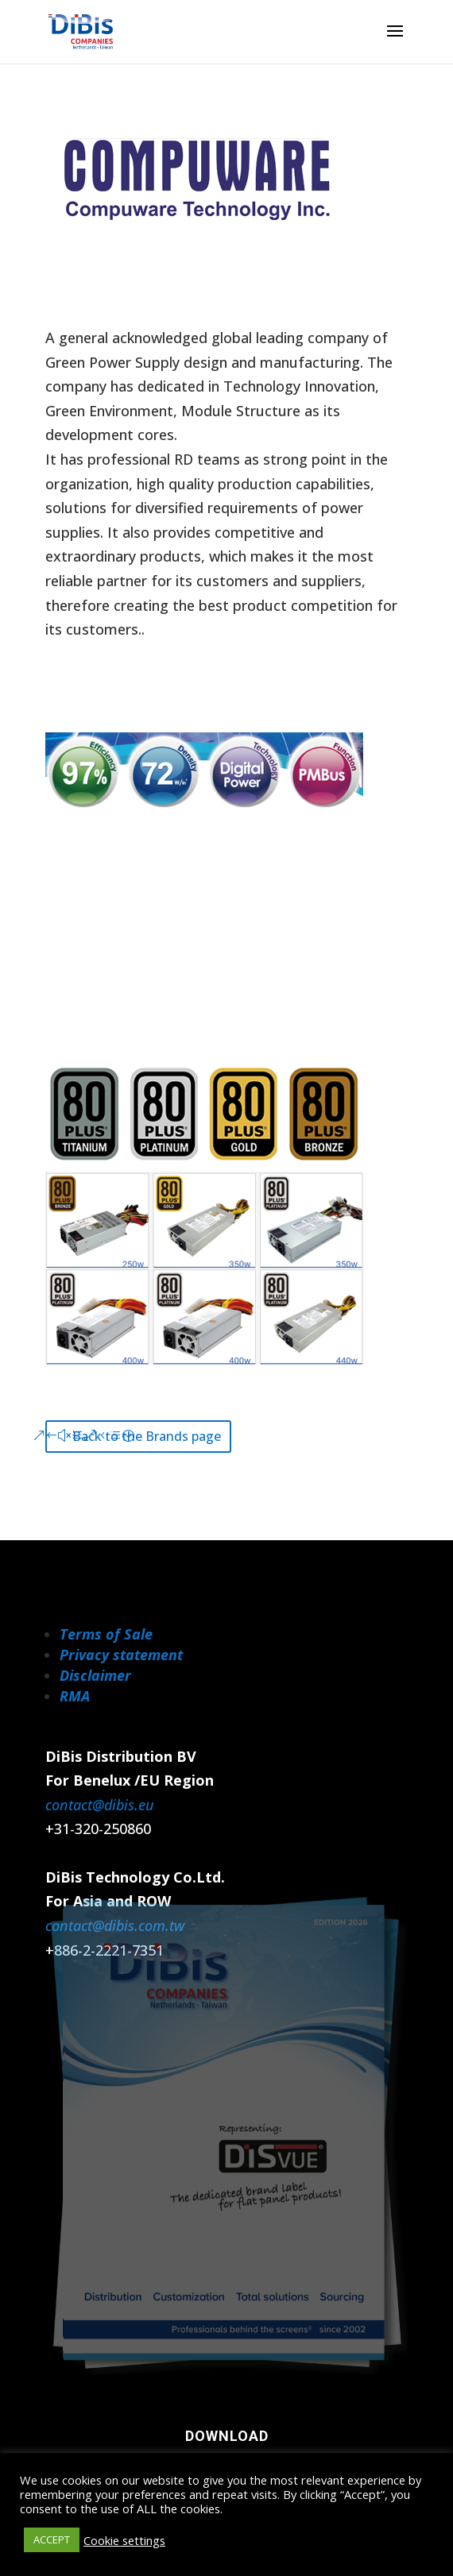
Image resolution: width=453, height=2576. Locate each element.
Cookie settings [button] (124, 2540)
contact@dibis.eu (99, 1804)
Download (227, 2435)
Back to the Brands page (146, 1436)
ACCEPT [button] (51, 2539)
